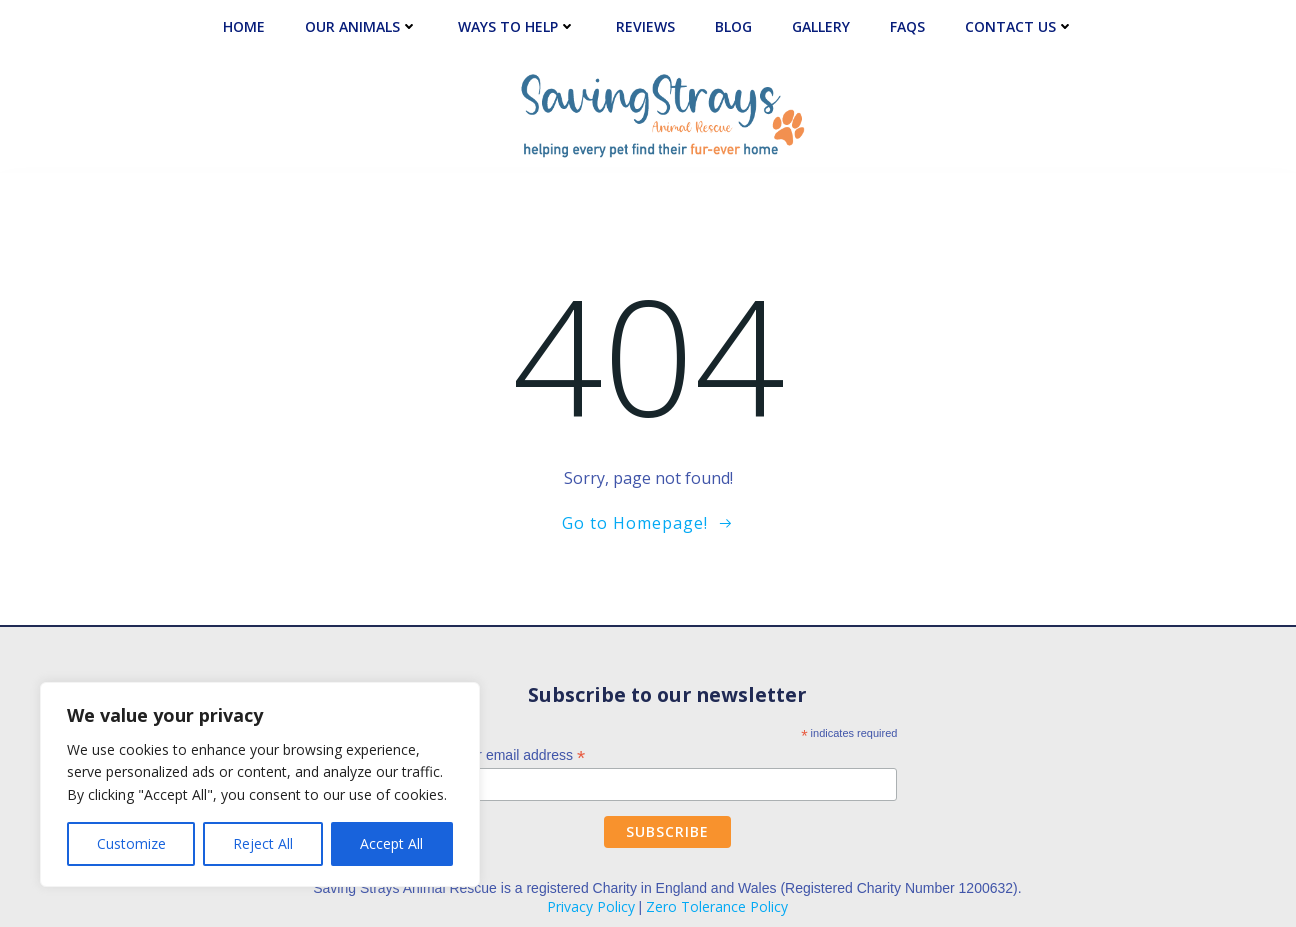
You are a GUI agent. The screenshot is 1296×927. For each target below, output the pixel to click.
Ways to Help (517, 26)
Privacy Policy (591, 906)
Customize (131, 843)
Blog (733, 26)
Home (244, 26)
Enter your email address (501, 755)
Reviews (645, 26)
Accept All (391, 843)
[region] (260, 784)
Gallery (821, 26)
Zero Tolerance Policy (717, 906)
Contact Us (1019, 26)
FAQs (907, 26)
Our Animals (361, 26)
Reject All (263, 843)
